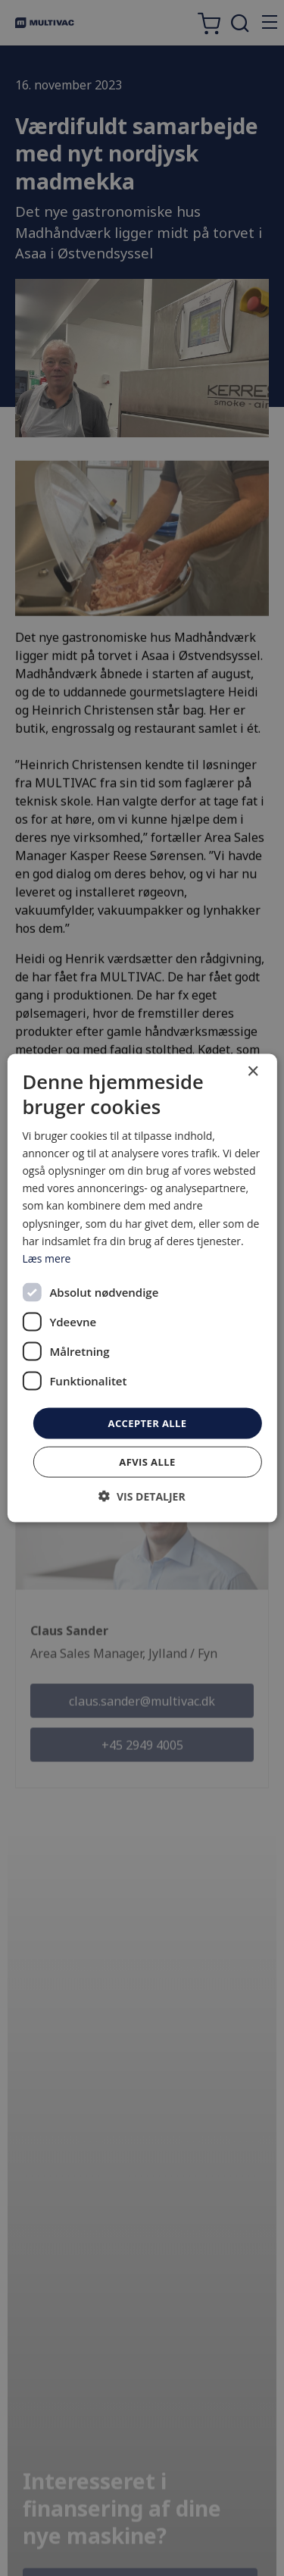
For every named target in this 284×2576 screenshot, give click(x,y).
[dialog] (141, 1288)
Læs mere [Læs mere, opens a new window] (46, 1257)
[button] (141, 1496)
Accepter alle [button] (147, 1422)
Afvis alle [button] (147, 1462)
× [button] (252, 1071)
